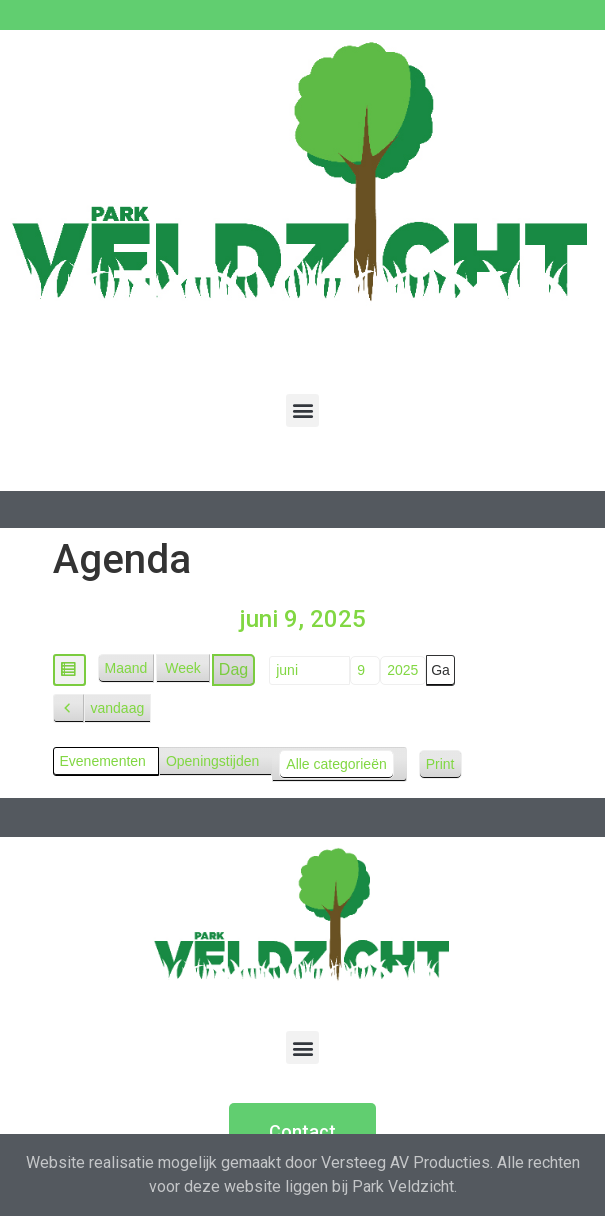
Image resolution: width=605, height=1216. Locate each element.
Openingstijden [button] (212, 761)
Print (443, 767)
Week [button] (183, 668)
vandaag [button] (118, 708)
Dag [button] (233, 669)
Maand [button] (126, 668)
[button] (302, 410)
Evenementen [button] (103, 761)
